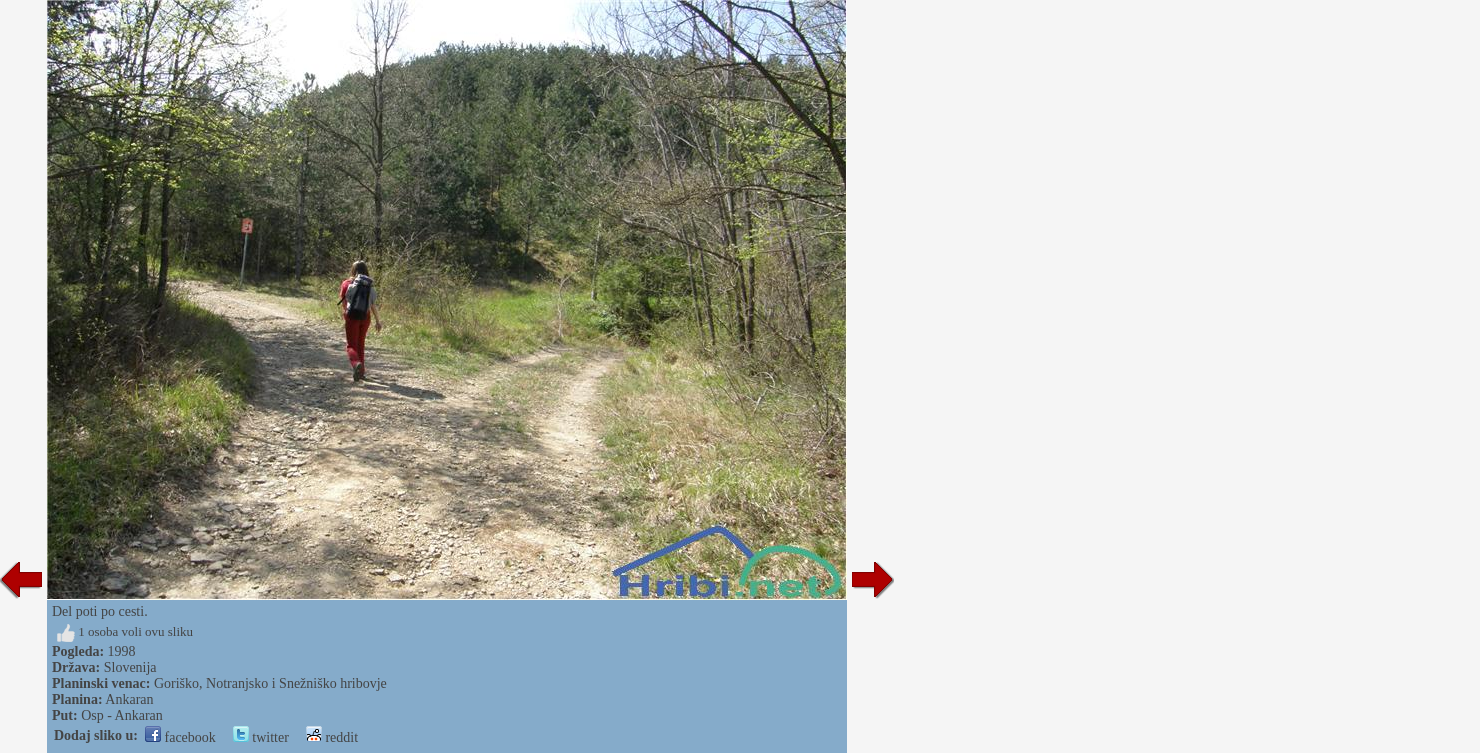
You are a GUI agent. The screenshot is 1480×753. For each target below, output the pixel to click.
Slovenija (130, 667)
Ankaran (129, 699)
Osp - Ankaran (122, 715)
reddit (332, 737)
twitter (261, 737)
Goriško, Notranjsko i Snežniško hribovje (270, 683)
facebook (180, 737)
